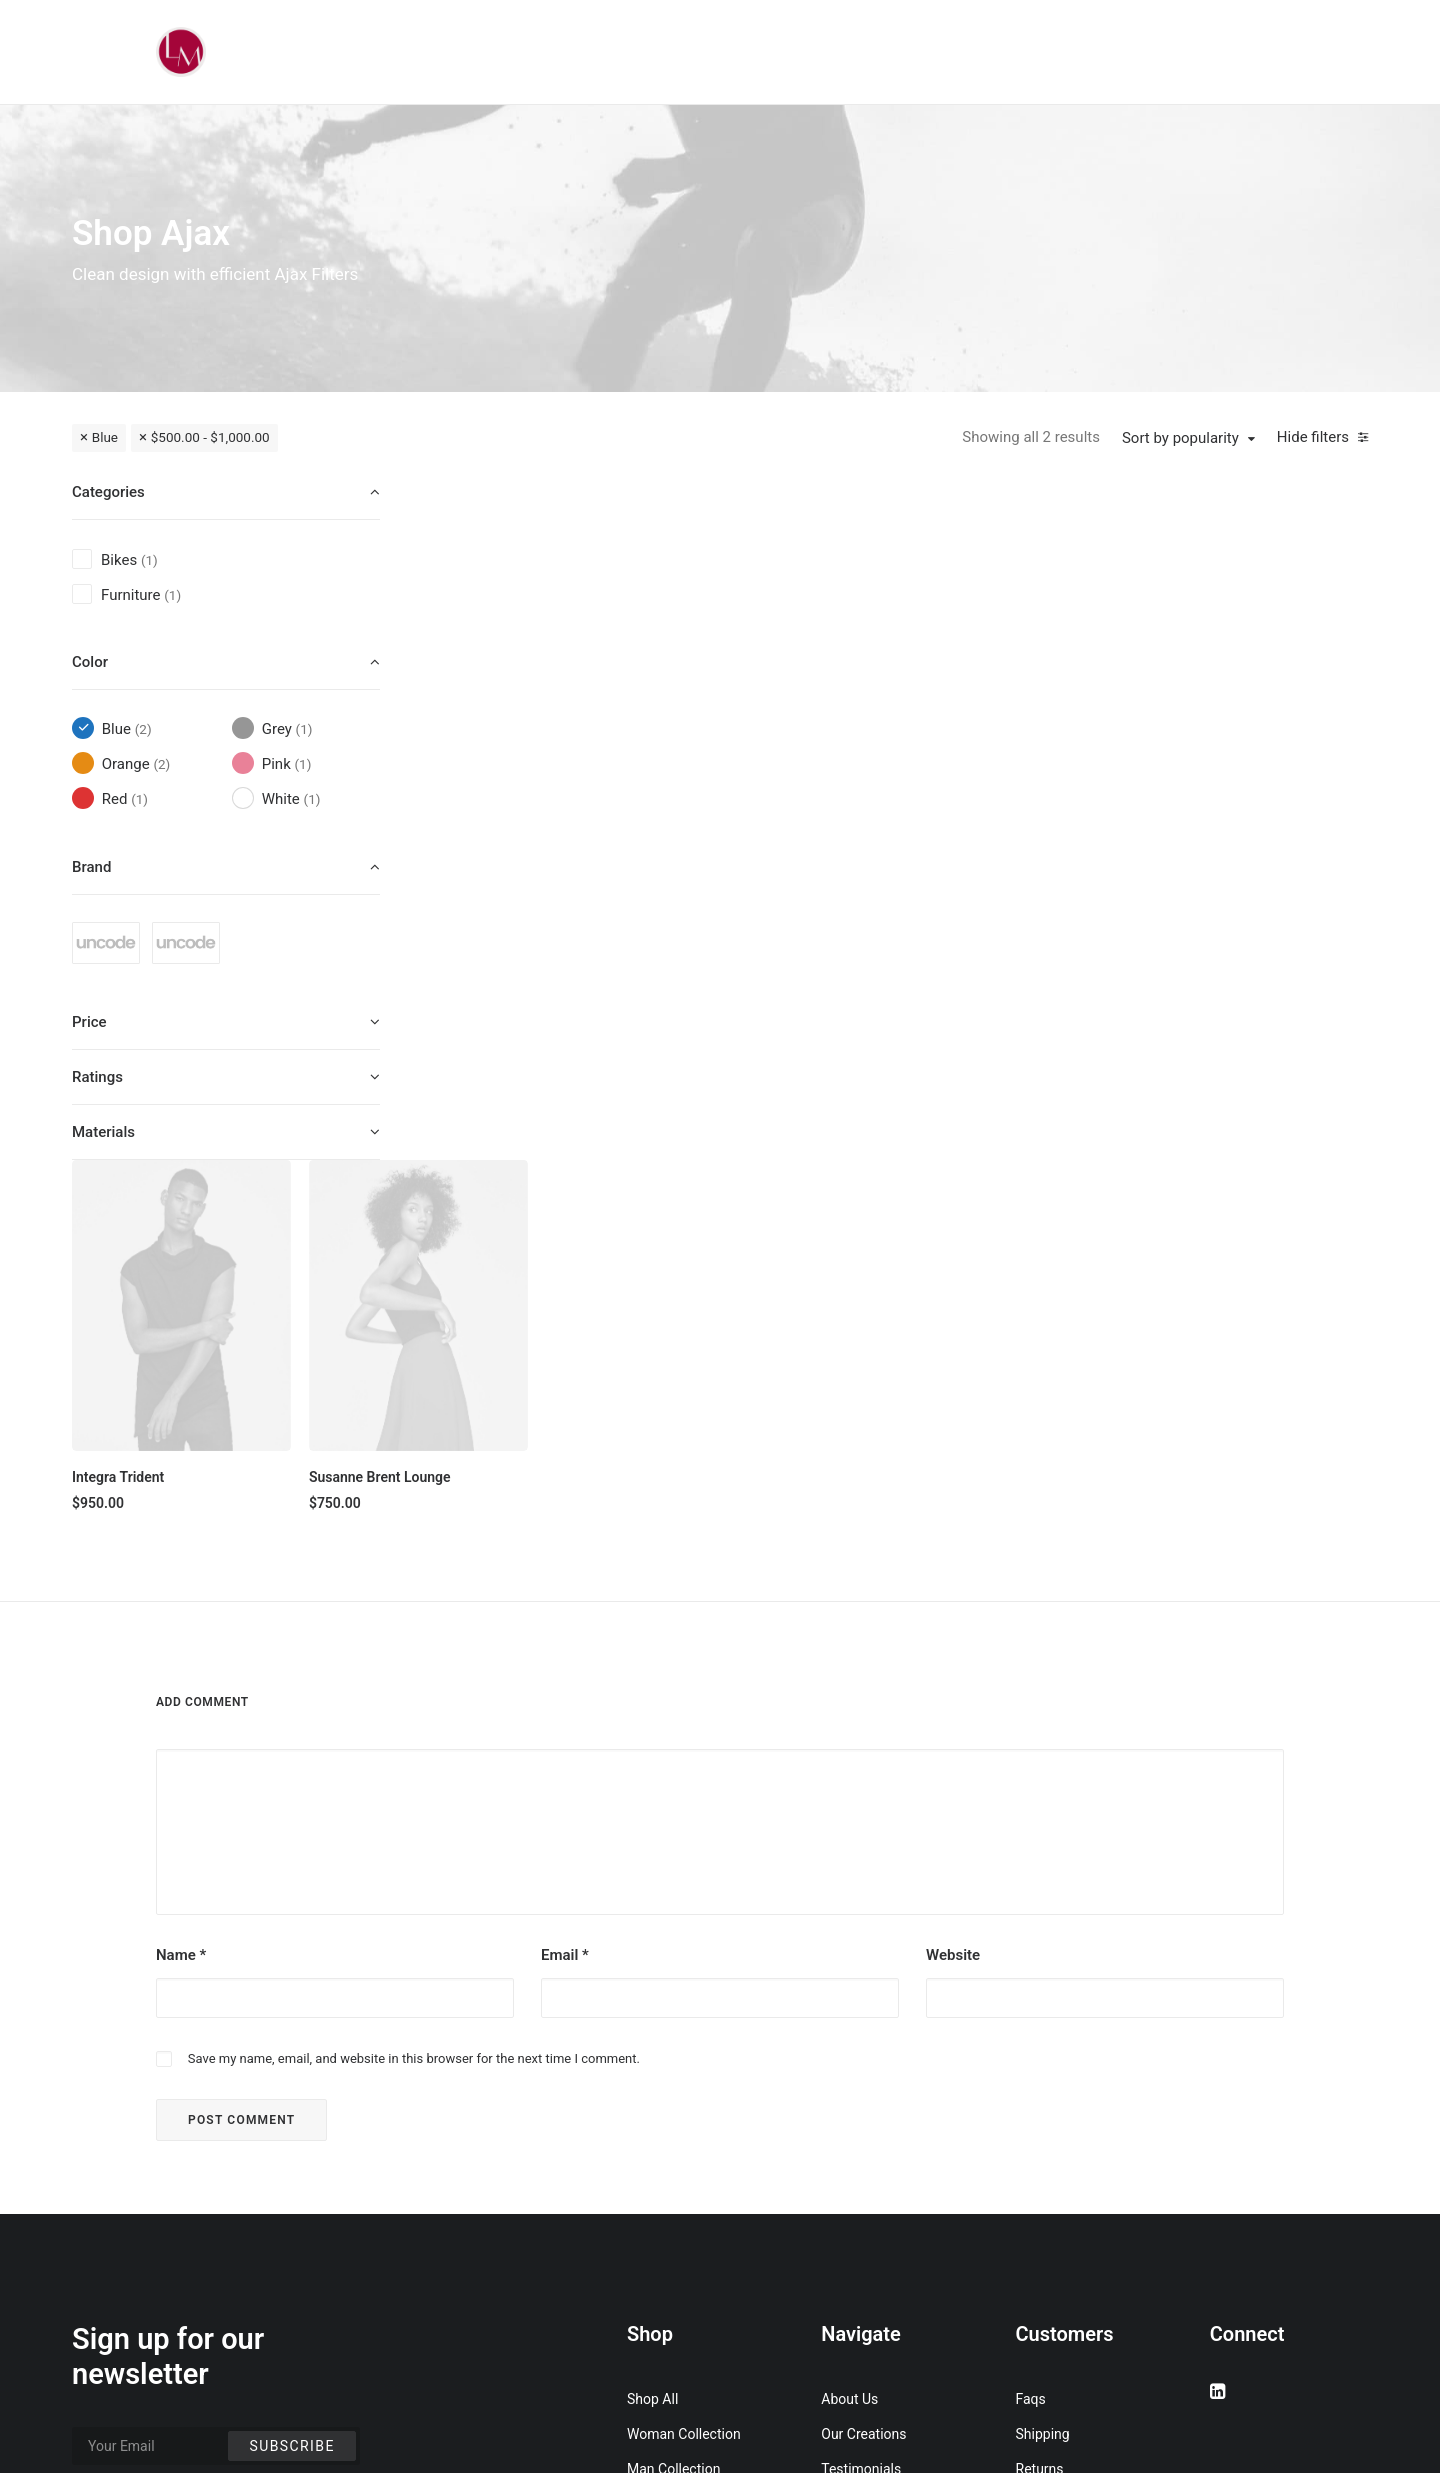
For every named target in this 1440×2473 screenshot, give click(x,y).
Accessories (665, 2134)
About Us (849, 2029)
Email (565, 1586)
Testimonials (861, 2099)
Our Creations (863, 2064)
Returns (1040, 2099)
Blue (105, 437)
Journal (844, 2134)
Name (181, 1586)
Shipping (1043, 2064)
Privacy (1038, 2169)
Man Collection (673, 2099)
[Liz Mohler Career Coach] (181, 52)
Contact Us (855, 2204)
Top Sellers (661, 2274)
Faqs (1031, 2029)
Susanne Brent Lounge (757, 795)
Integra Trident (498, 795)
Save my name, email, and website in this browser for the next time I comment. (414, 1688)
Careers (845, 2169)
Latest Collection (679, 2204)
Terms (1035, 2134)
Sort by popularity (1180, 438)
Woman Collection (684, 2064)
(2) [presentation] (143, 729)
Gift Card (654, 2239)
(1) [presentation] (149, 560)
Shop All (652, 2029)
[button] (560, 625)
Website (953, 1586)
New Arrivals (666, 2169)
